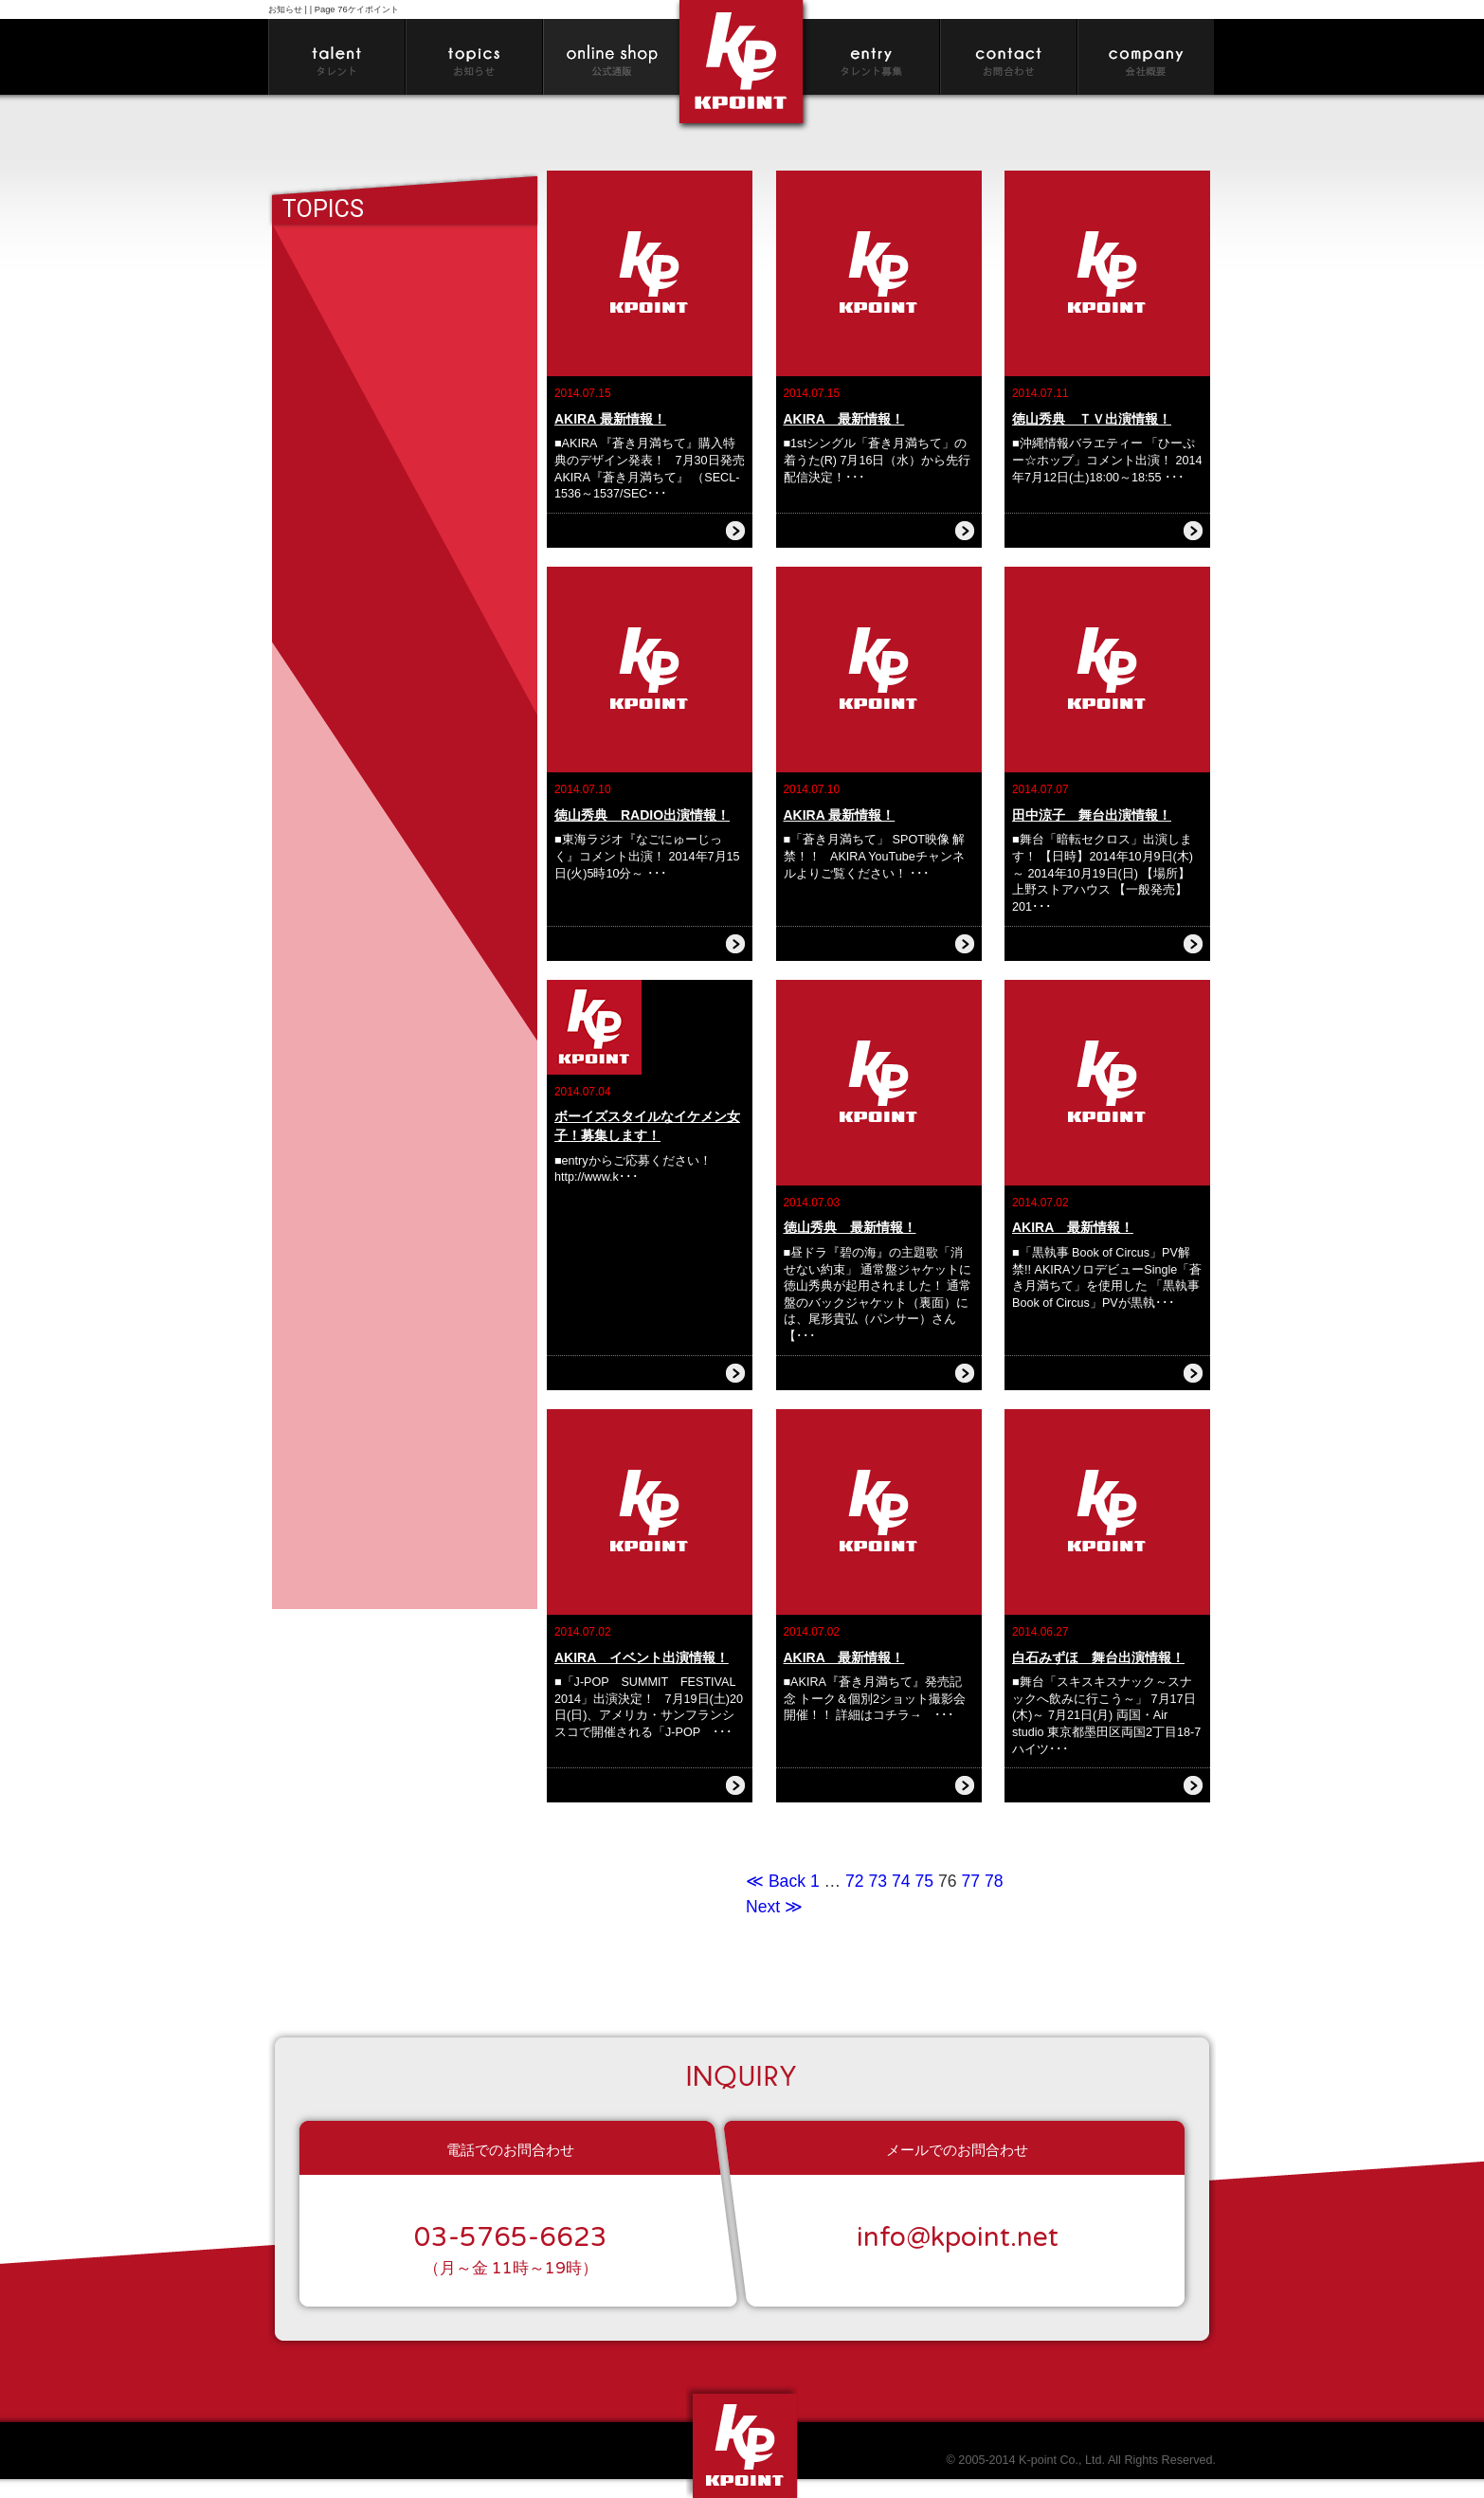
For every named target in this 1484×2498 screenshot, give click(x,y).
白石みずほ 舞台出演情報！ (1098, 1657)
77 (970, 1881)
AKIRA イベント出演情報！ (641, 1657)
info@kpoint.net (958, 2237)
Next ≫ (774, 1906)
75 (923, 1881)
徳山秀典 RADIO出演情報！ (642, 815)
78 (994, 1881)
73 (878, 1881)
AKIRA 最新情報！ (610, 418)
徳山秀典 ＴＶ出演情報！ (1091, 418)
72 (854, 1881)
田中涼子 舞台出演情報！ (1091, 815)
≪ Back (778, 1881)
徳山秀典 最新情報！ (850, 1227)
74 (901, 1881)
